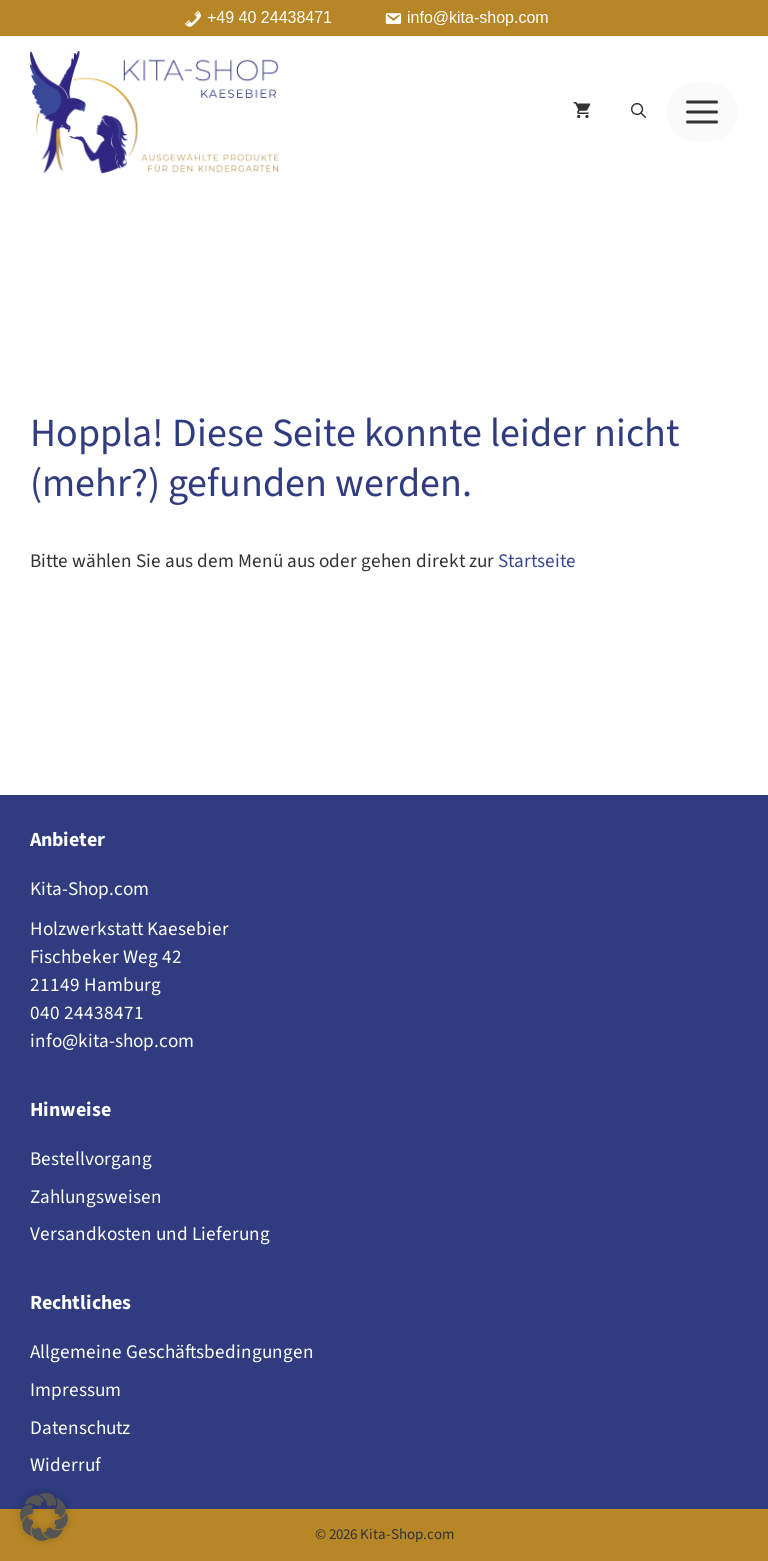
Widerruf (65, 1465)
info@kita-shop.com (478, 18)
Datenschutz (80, 1428)
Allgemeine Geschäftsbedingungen (172, 1352)
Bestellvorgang (91, 1159)
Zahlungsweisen (96, 1197)
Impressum (75, 1390)
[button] (638, 112)
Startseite (537, 561)
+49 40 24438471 (269, 18)
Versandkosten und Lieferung (150, 1234)
